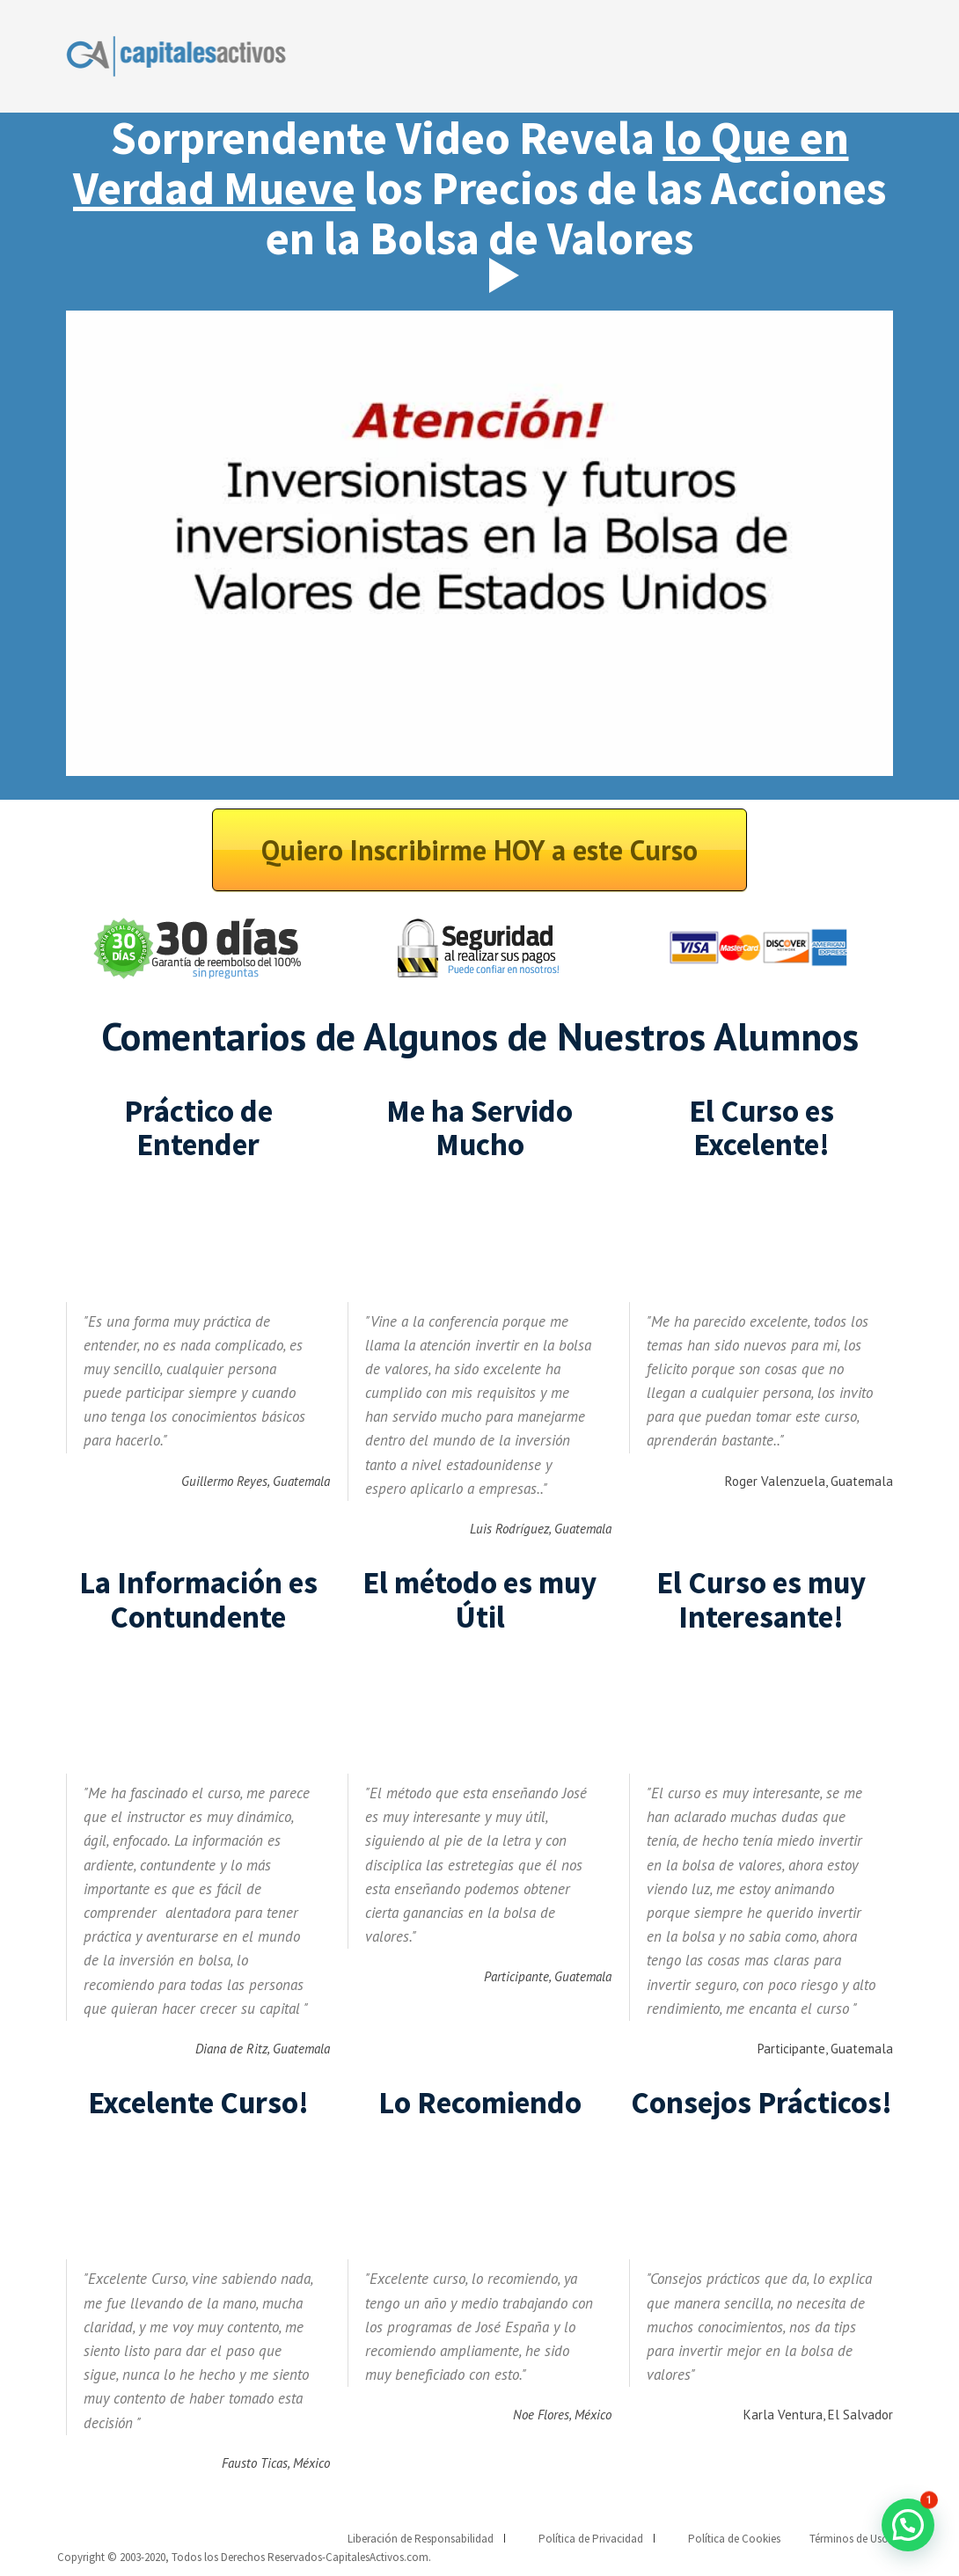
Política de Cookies (734, 2538)
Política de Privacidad (590, 2538)
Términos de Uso (849, 2538)
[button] (908, 2525)
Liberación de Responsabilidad (421, 2538)
